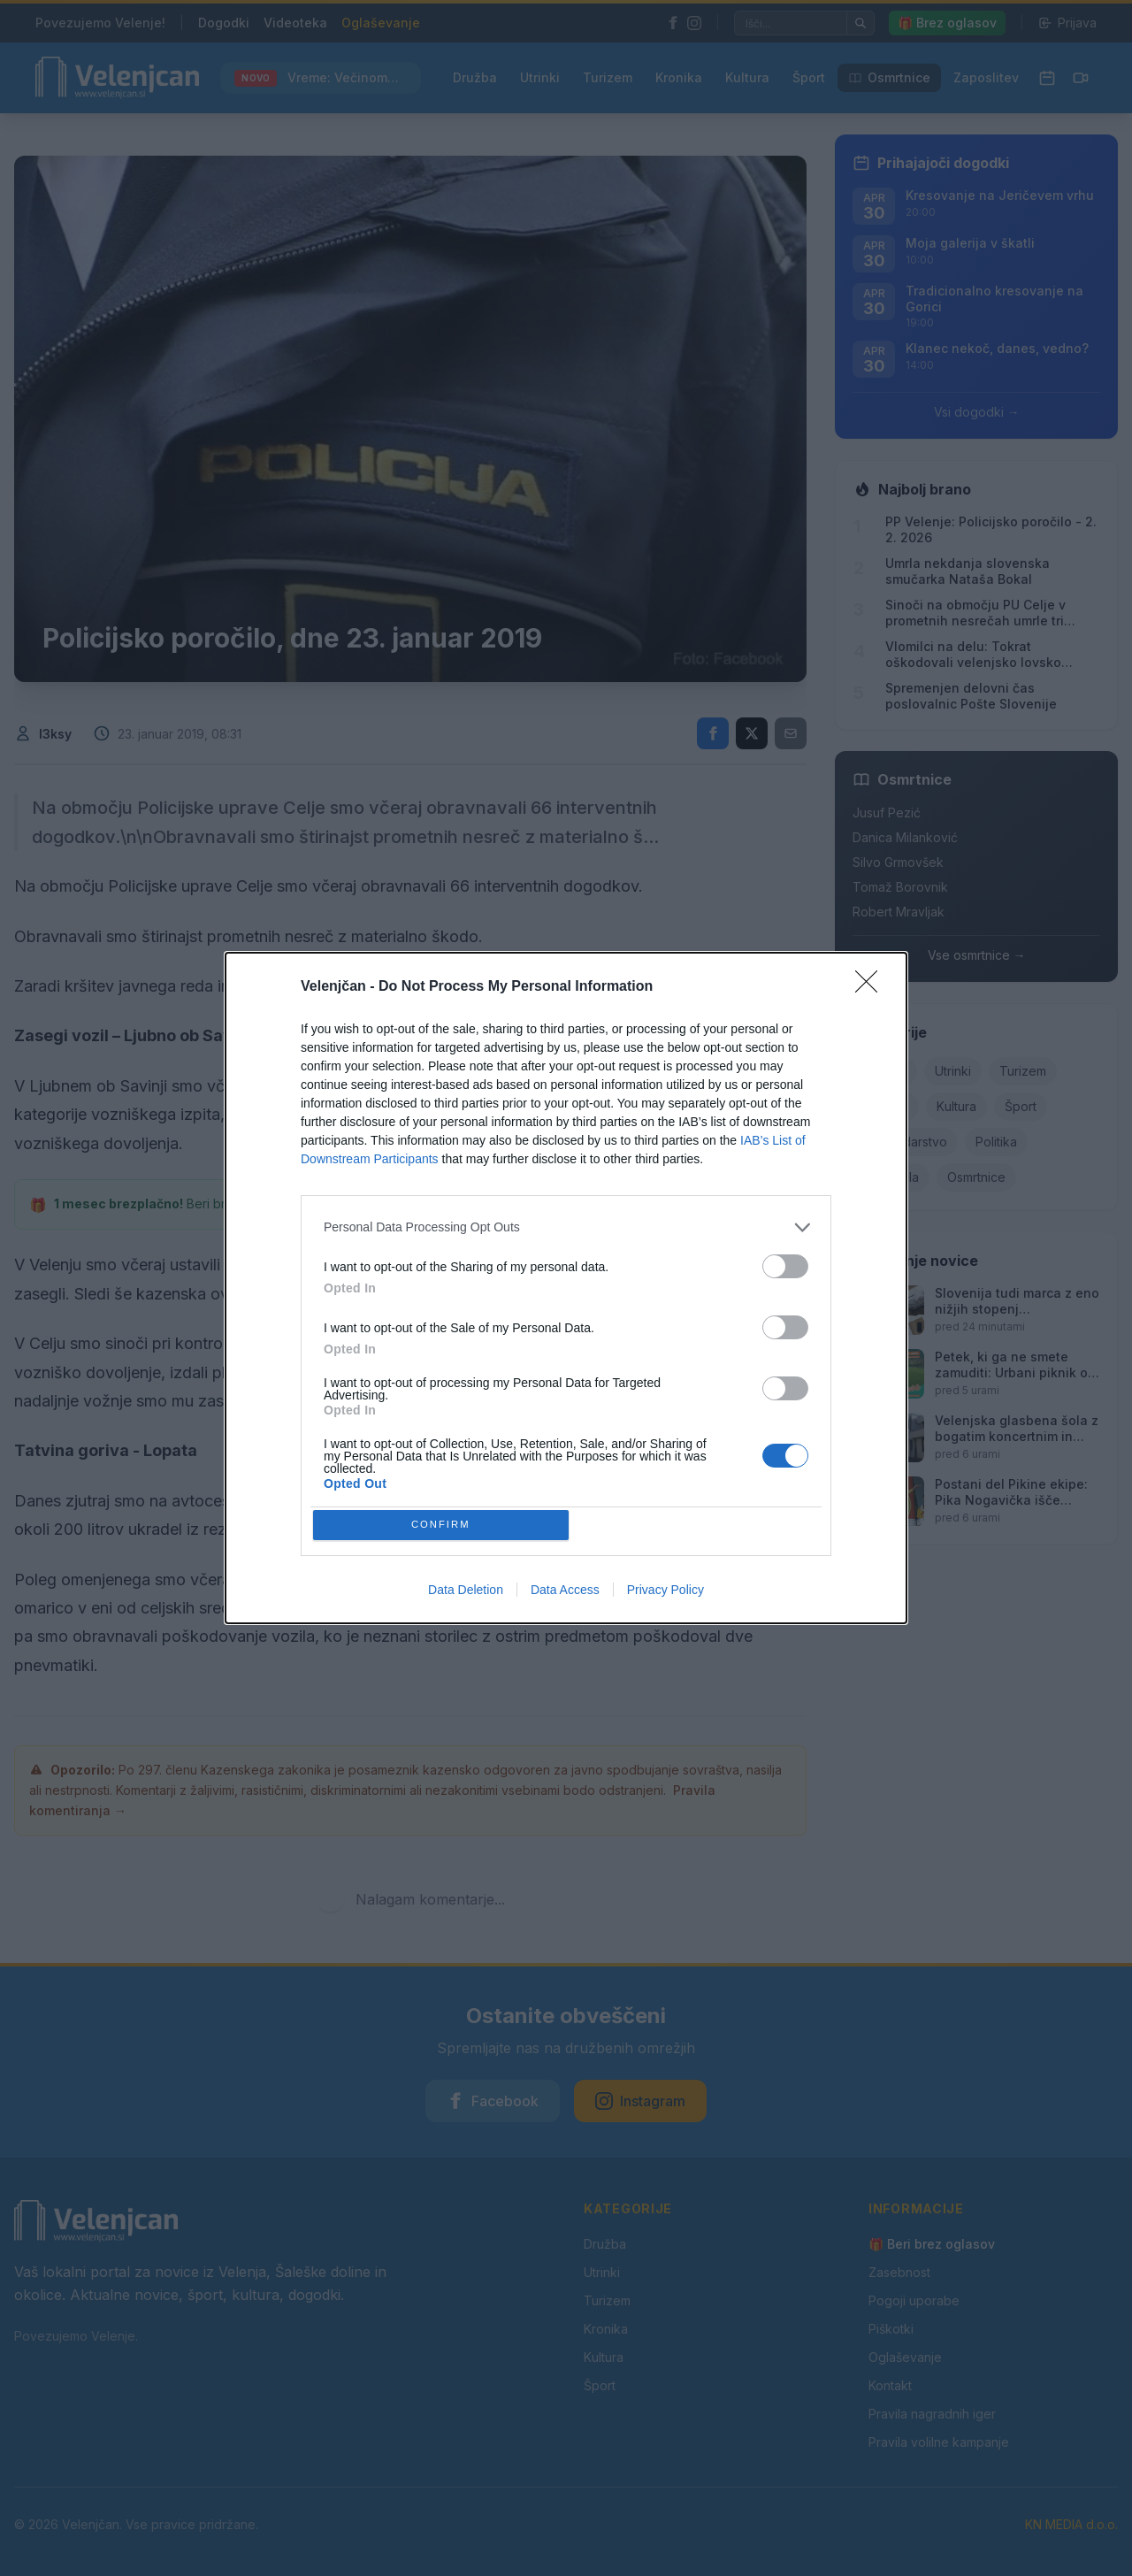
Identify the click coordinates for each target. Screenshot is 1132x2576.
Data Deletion (465, 1593)
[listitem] (566, 1224)
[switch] (785, 1263)
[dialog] (566, 1288)
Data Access (565, 1593)
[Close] (872, 983)
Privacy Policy (665, 1593)
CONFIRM (444, 1524)
